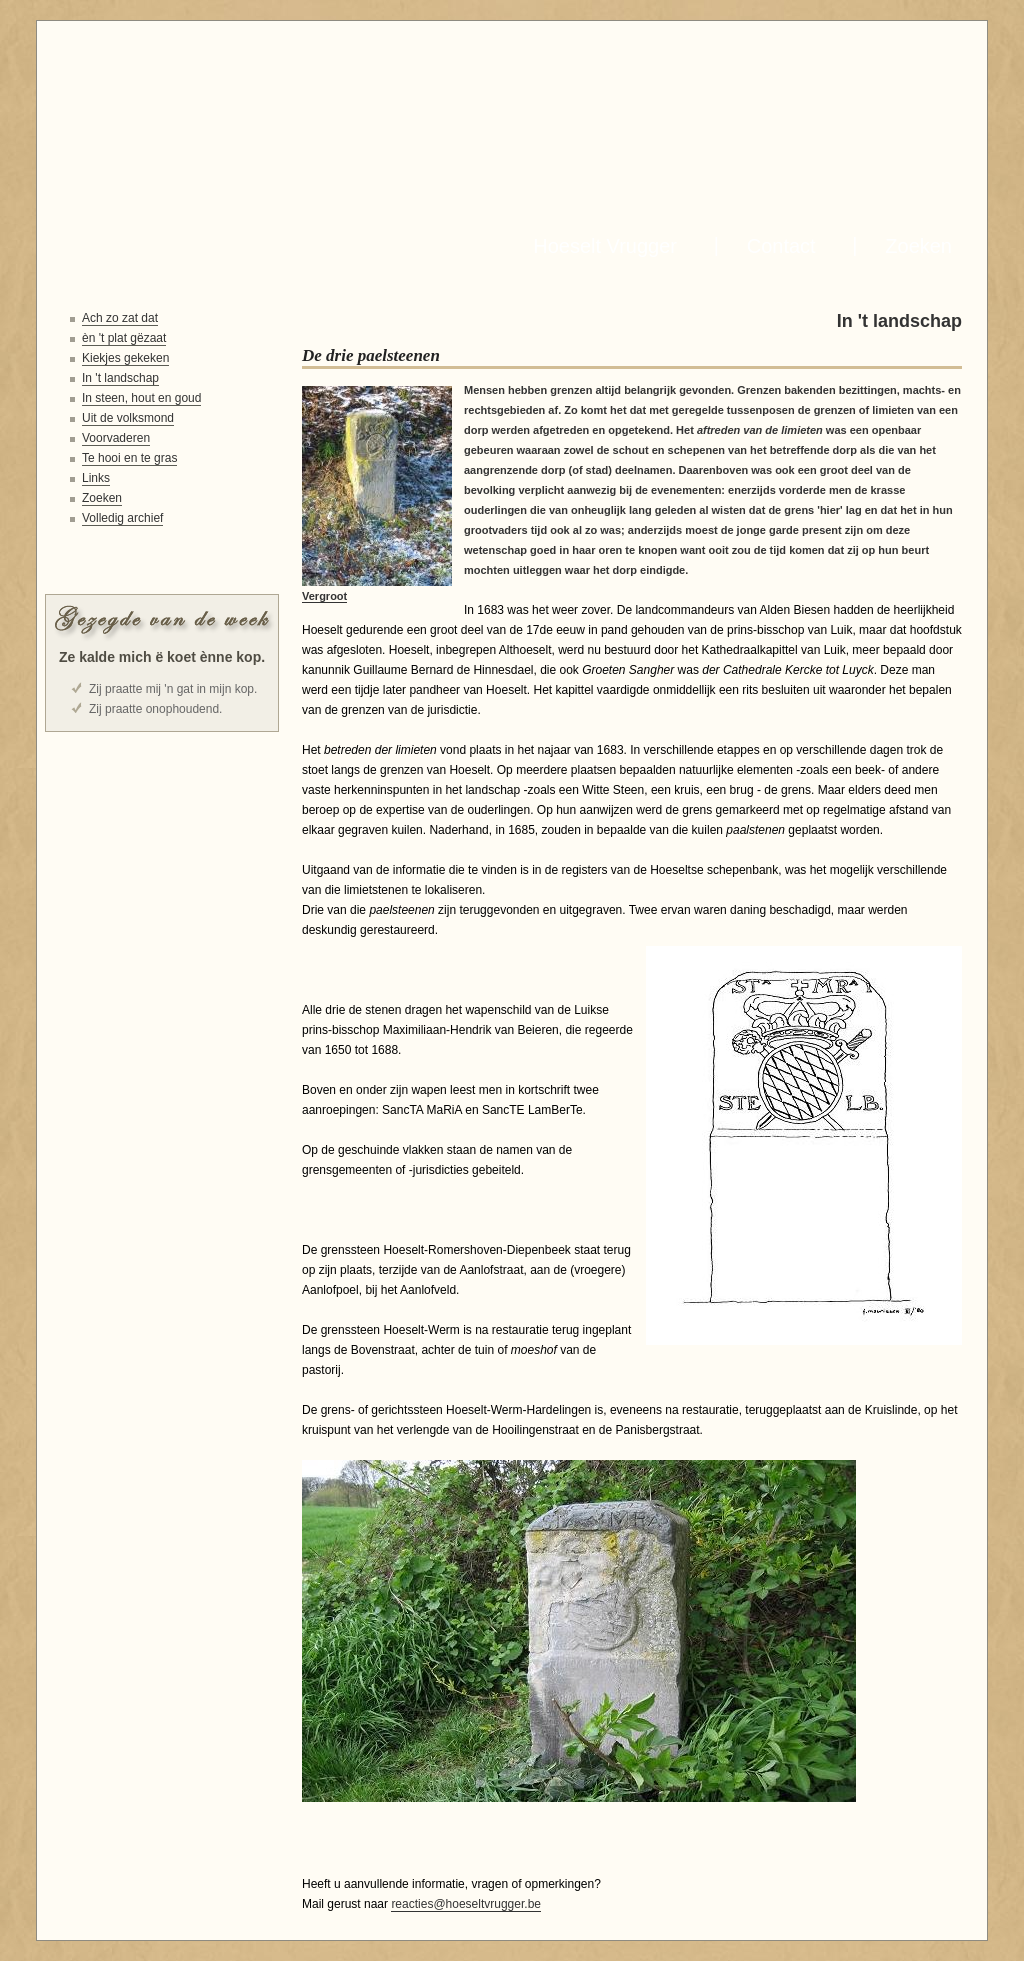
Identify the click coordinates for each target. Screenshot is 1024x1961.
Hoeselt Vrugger (599, 246)
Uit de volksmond (128, 418)
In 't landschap (120, 378)
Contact (776, 246)
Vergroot (324, 596)
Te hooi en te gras (129, 458)
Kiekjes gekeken (125, 358)
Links (96, 478)
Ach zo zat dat (120, 318)
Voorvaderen (116, 438)
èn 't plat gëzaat (124, 338)
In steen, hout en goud (141, 398)
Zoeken (913, 246)
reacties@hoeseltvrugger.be (466, 1904)
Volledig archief (122, 518)
